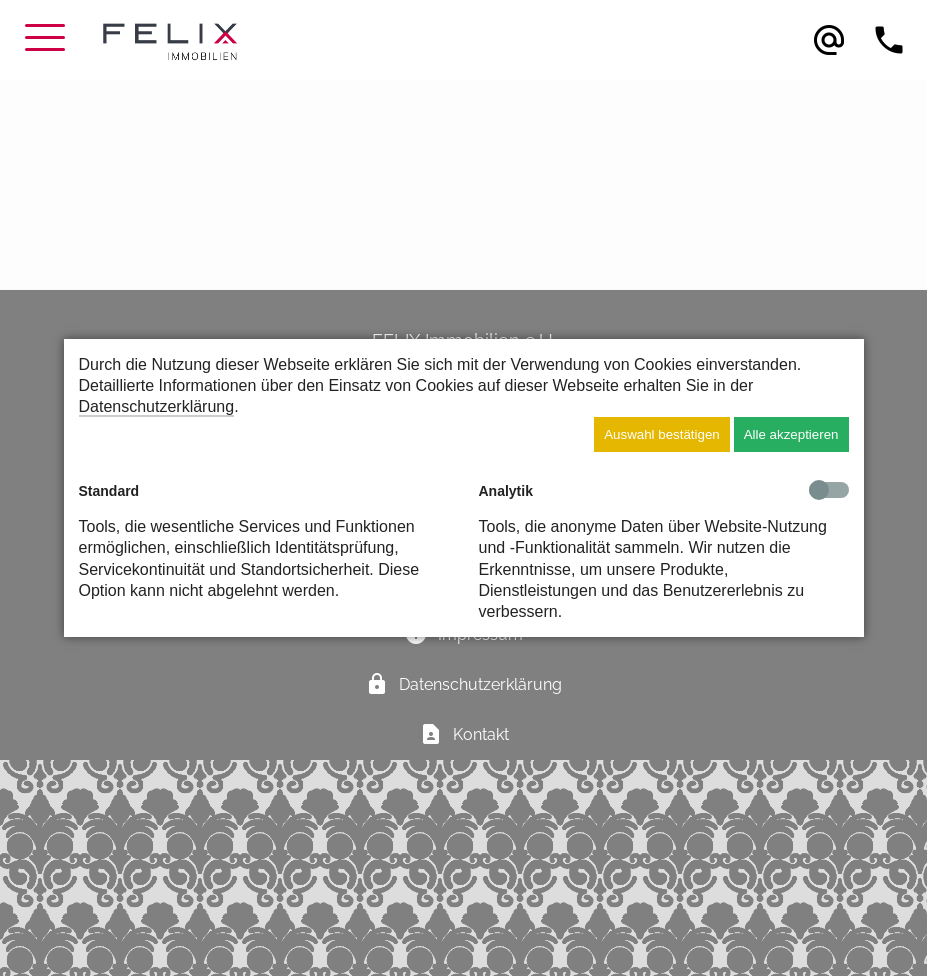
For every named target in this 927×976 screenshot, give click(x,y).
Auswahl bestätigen (662, 434)
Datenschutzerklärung (157, 406)
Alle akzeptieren (791, 434)
